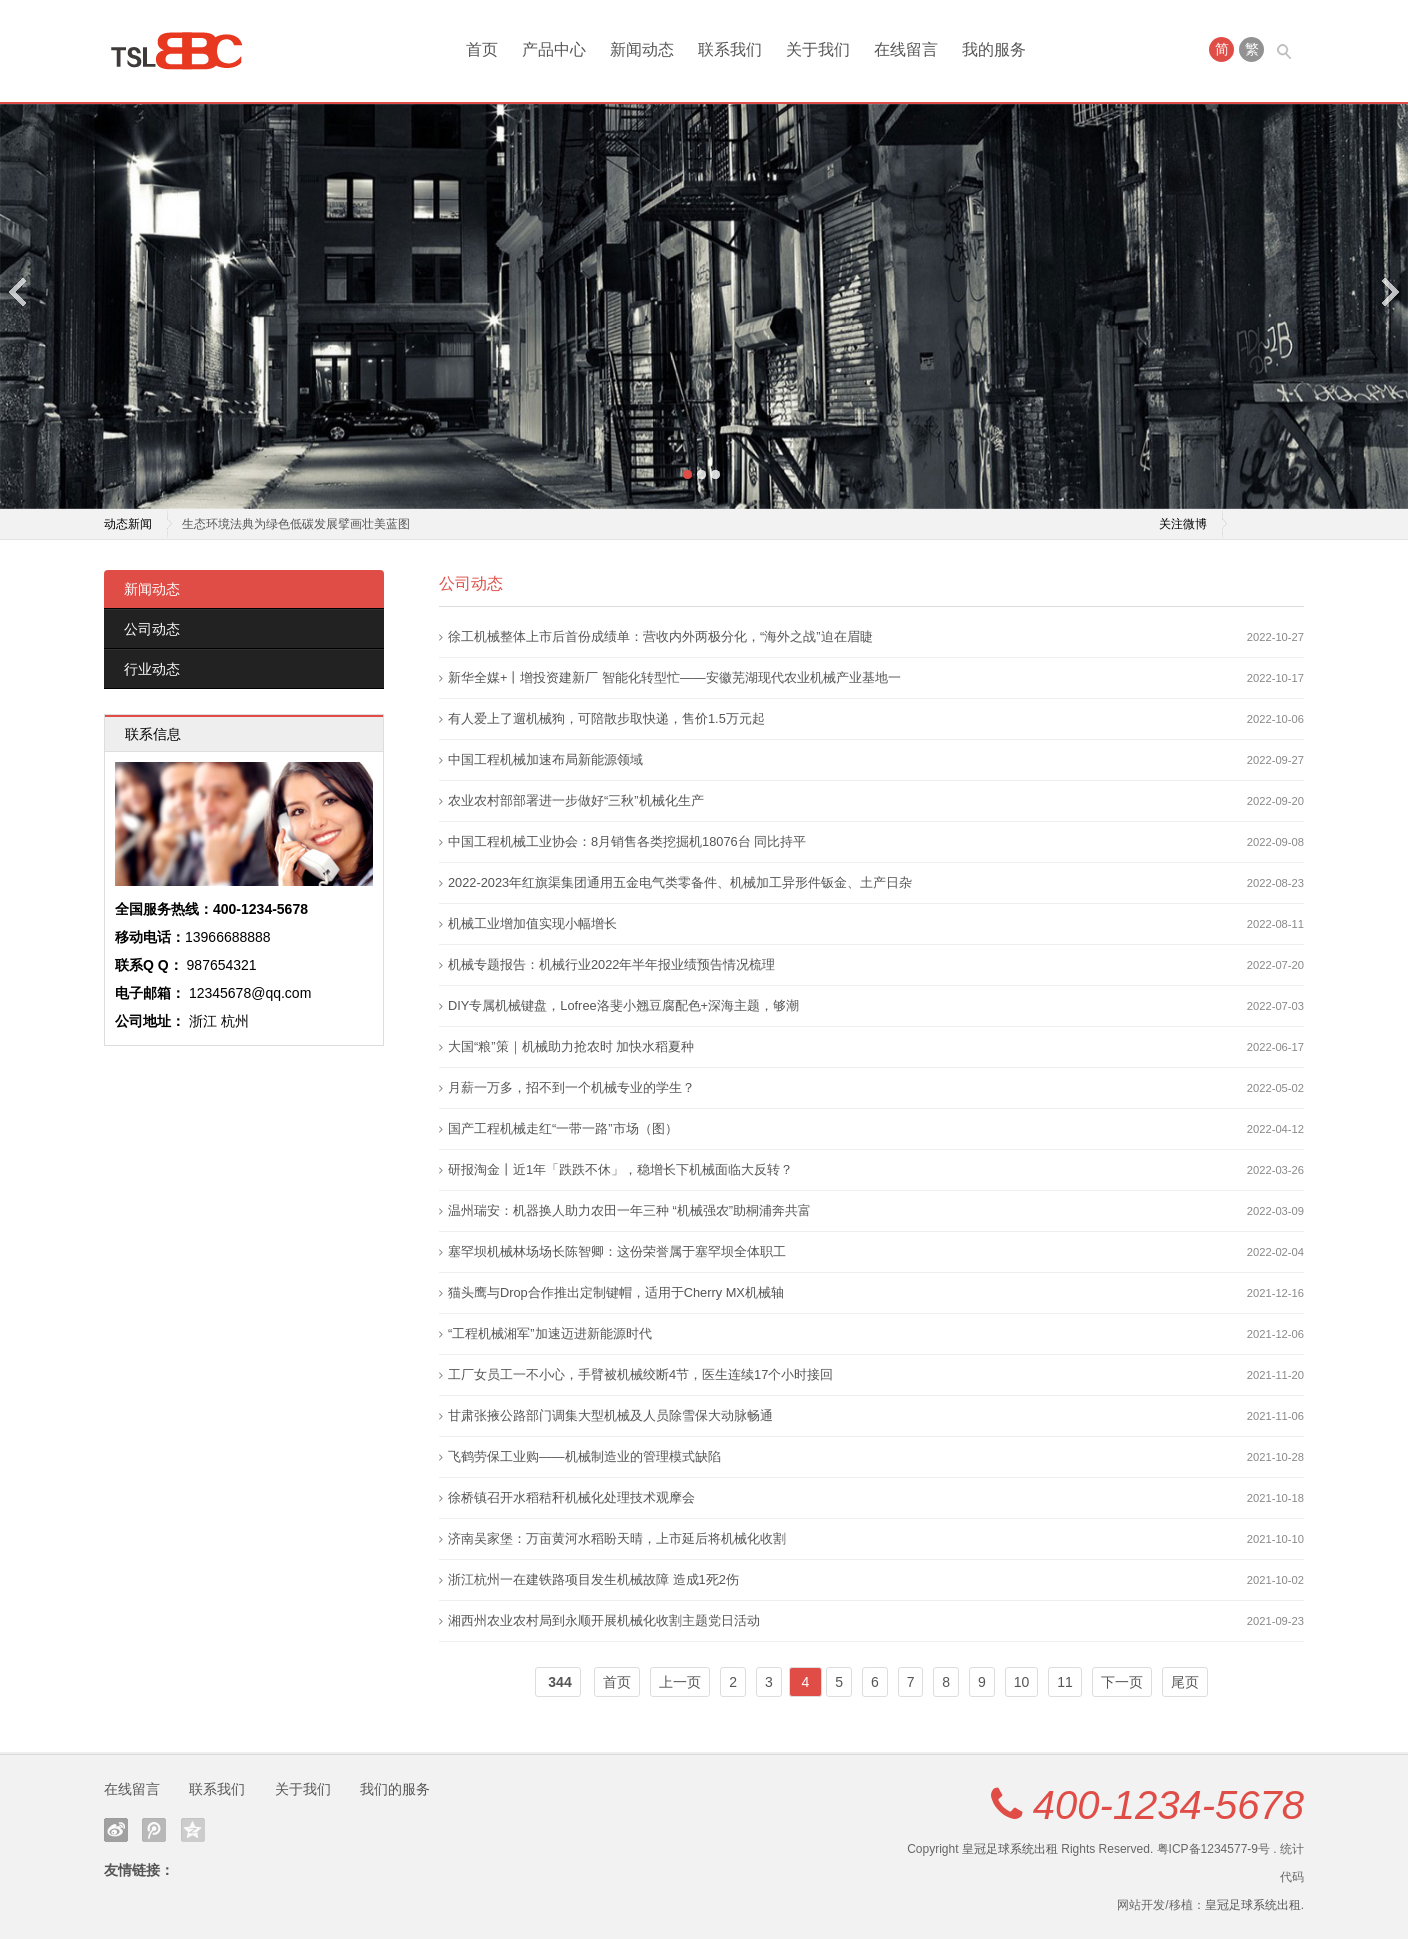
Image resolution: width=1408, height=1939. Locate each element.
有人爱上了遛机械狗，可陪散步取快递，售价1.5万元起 (606, 718)
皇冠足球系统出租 (1010, 1849)
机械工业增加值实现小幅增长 (532, 923)
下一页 (1122, 1682)
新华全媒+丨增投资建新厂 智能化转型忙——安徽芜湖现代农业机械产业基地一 (674, 677)
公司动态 (152, 629)
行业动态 (152, 669)
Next (1389, 291)
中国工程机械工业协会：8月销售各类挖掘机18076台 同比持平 (627, 841)
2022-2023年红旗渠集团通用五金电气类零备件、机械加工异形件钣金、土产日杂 (680, 882)
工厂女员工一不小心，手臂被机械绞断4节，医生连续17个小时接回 (640, 1374)
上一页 (680, 1682)
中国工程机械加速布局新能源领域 (545, 759)
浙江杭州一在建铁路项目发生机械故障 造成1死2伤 (593, 1579)
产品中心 (554, 49)
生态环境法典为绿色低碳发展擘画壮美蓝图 (296, 524)
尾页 (1185, 1682)
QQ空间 (193, 1830)
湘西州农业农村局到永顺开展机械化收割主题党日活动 (604, 1620)
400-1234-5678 (1168, 1805)
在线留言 (906, 49)
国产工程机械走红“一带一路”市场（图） (563, 1128)
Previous (19, 291)
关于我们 (818, 49)
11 (1065, 1682)
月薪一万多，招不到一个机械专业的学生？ (571, 1087)
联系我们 (730, 49)
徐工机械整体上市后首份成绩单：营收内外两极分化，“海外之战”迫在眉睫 (660, 636)
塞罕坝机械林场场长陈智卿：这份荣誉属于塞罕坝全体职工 (617, 1251)
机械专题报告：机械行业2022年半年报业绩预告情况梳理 (611, 964)
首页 (482, 49)
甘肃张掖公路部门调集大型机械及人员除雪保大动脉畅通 (610, 1415)
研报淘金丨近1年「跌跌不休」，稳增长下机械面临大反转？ (620, 1169)
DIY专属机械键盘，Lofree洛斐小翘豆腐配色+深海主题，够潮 (623, 1005)
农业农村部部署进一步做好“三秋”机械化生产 (576, 800)
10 (1022, 1682)
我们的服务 (395, 1789)
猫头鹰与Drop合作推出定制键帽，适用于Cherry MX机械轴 (616, 1292)
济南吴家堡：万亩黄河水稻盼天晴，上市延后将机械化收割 (617, 1538)
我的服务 (994, 49)
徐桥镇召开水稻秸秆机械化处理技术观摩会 (571, 1497)
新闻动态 (642, 49)
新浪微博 (116, 1830)
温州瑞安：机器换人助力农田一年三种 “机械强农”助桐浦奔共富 (629, 1210)
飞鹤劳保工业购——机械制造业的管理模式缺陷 (584, 1456)
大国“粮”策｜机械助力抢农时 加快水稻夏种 (571, 1046)
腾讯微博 (154, 1830)
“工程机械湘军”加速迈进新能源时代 (550, 1333)
